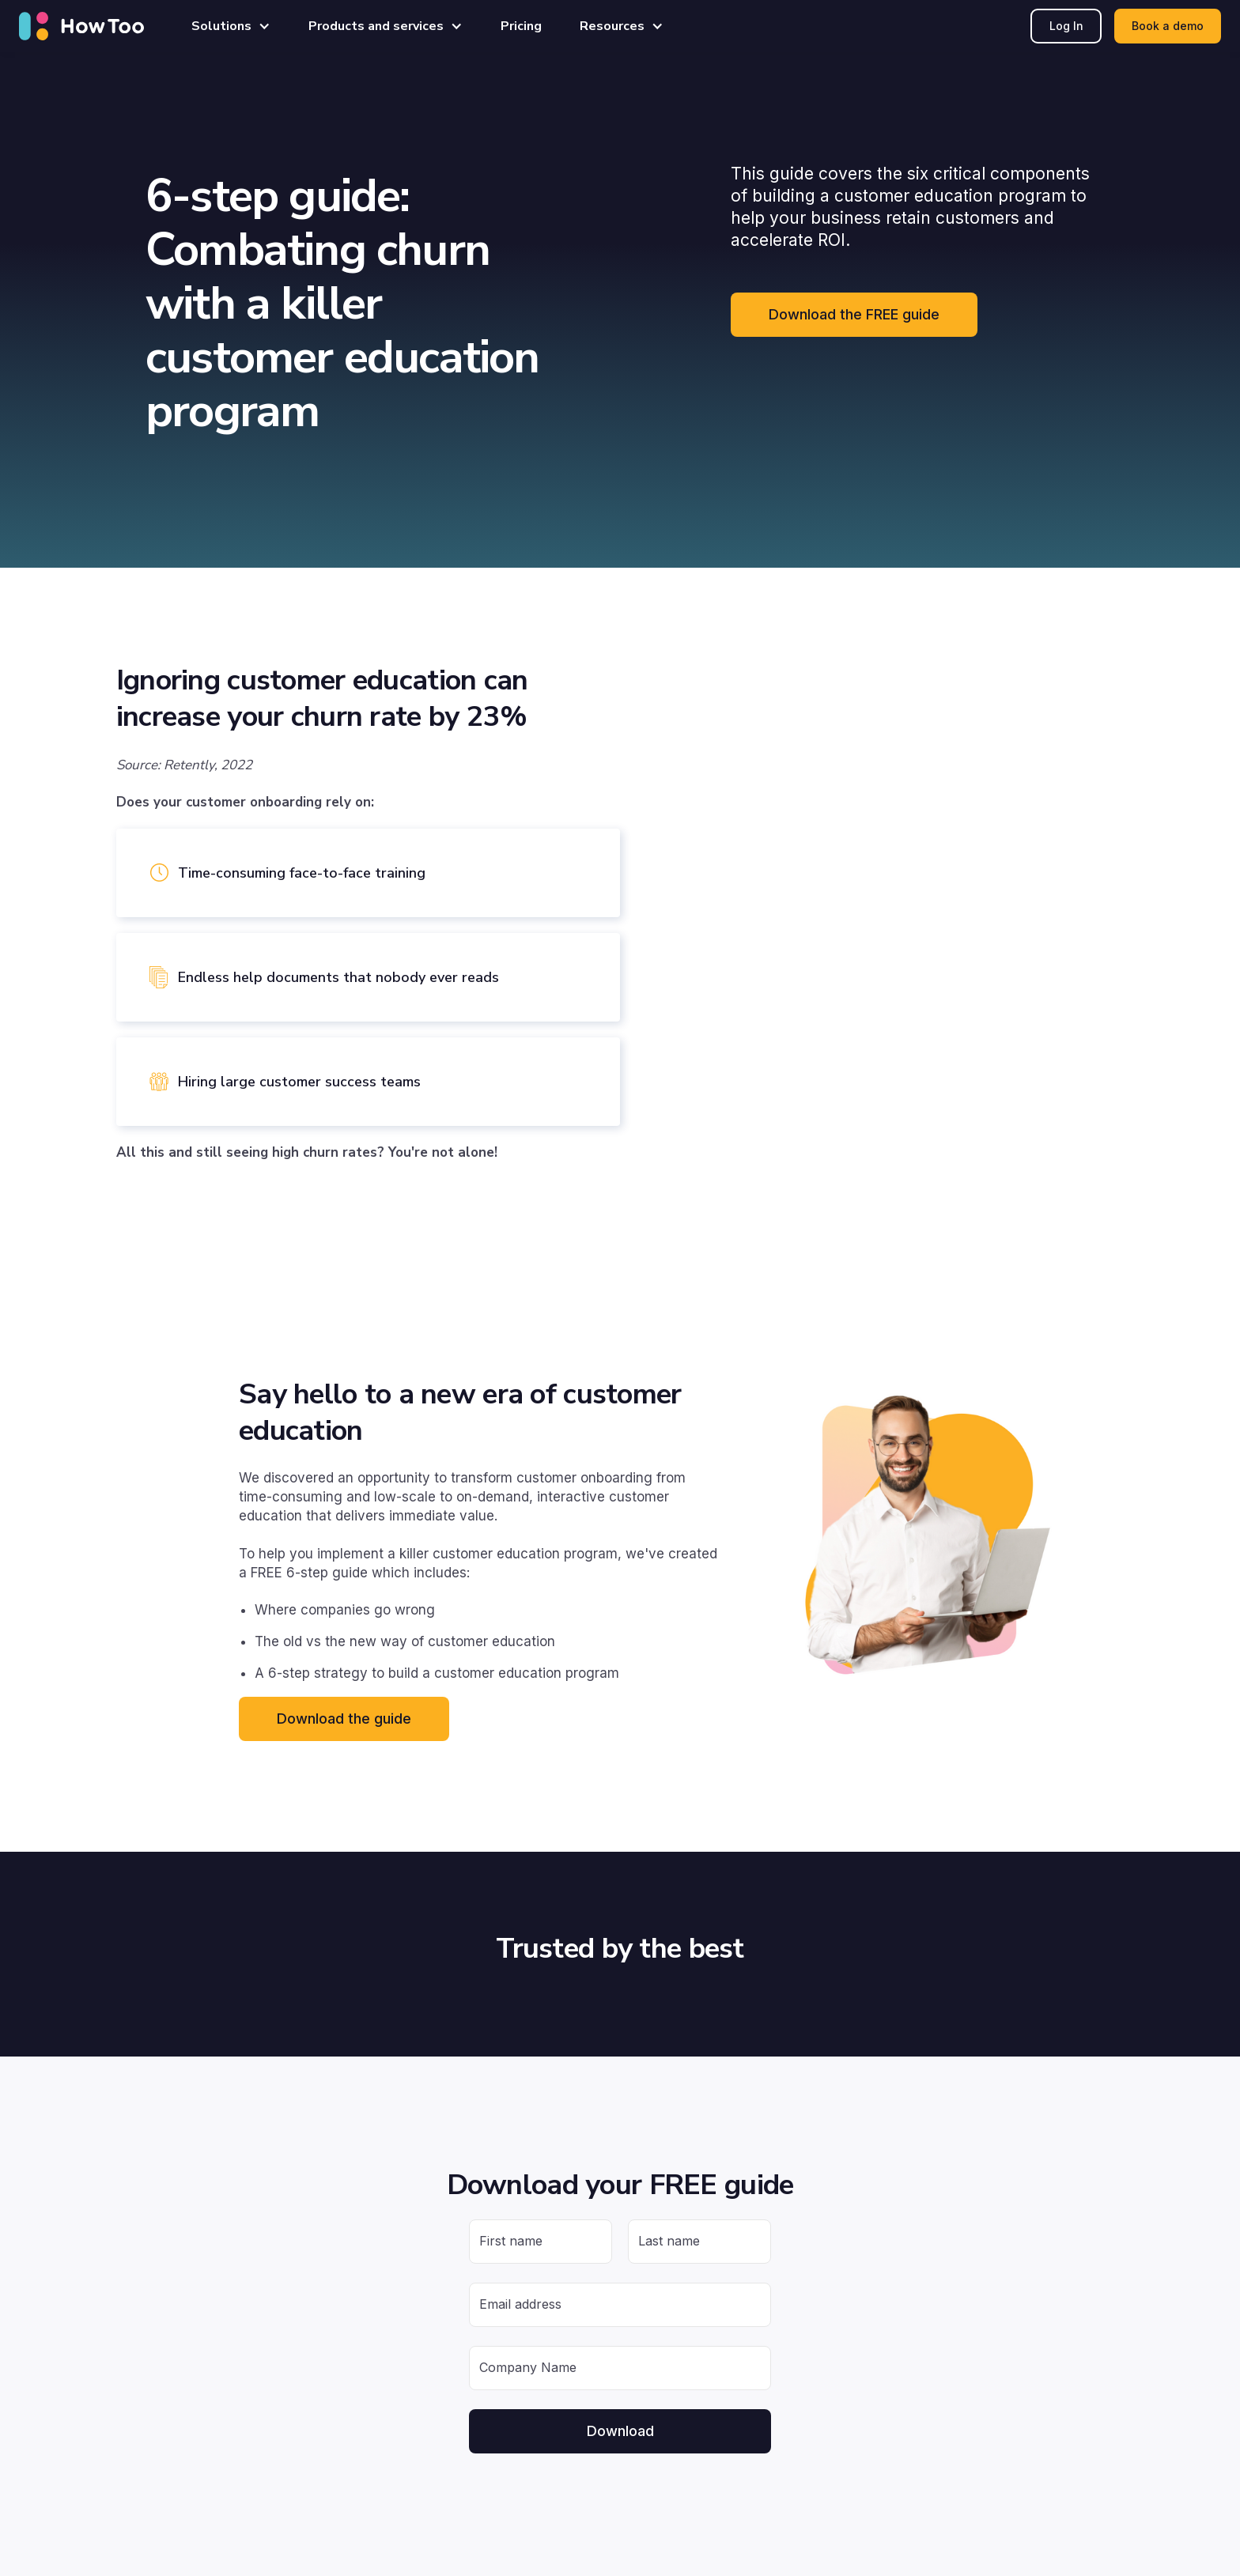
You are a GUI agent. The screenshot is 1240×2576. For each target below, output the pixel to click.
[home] (81, 26)
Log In (1066, 25)
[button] (230, 26)
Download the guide (344, 1718)
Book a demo (1168, 25)
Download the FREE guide (854, 314)
